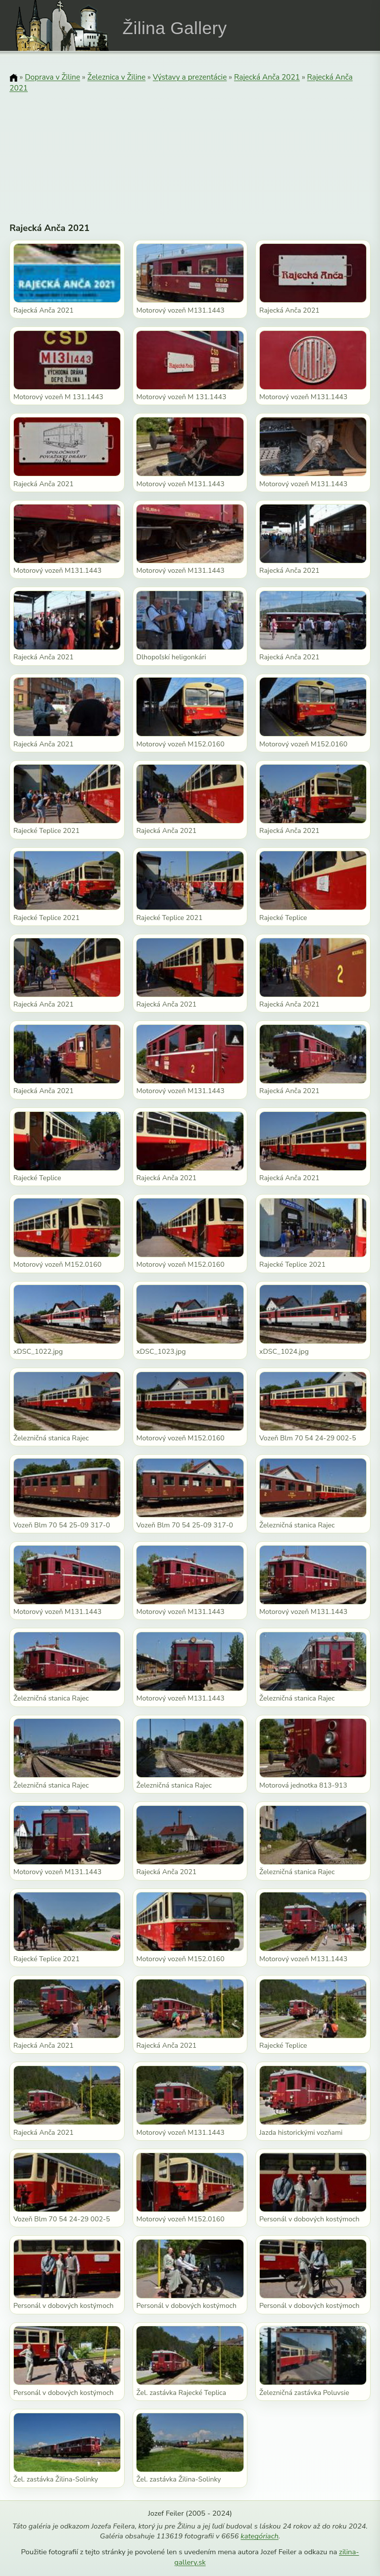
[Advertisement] (190, 146)
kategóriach (259, 2536)
